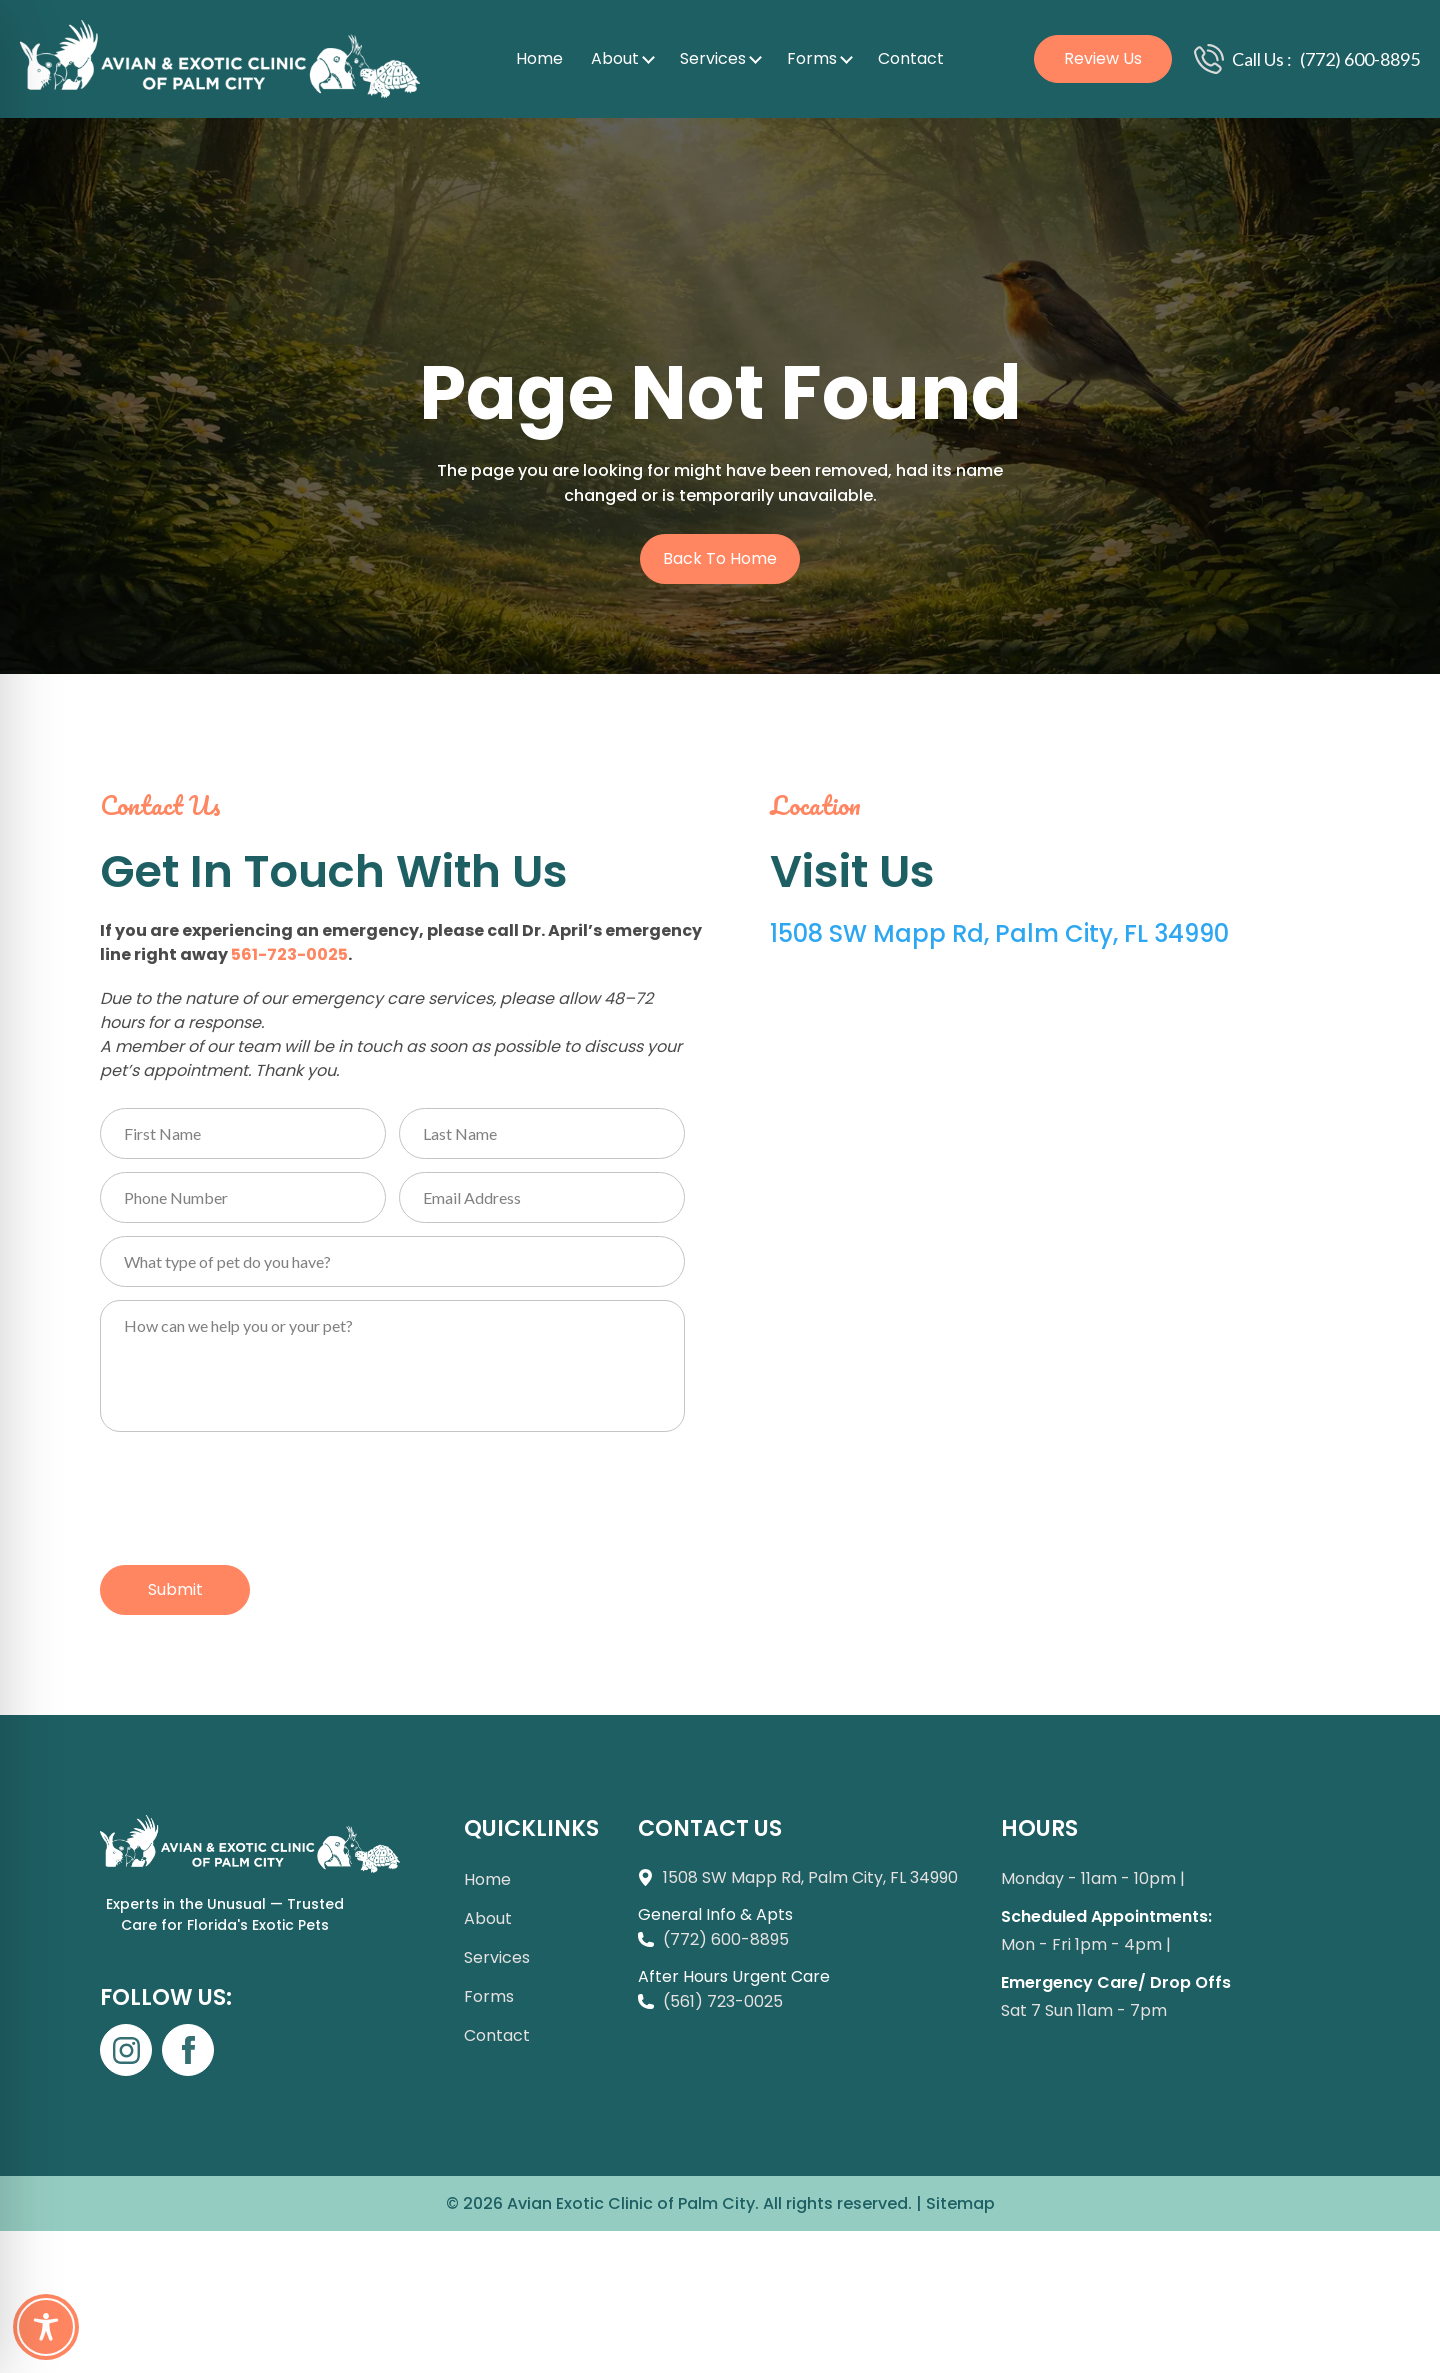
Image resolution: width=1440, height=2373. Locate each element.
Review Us (1103, 58)
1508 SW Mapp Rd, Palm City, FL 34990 (999, 933)
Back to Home (720, 558)
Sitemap (960, 2203)
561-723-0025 (289, 954)
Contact (911, 58)
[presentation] (252, 1494)
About (615, 58)
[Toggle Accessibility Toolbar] (46, 2327)
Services (713, 58)
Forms (812, 58)
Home (539, 58)
